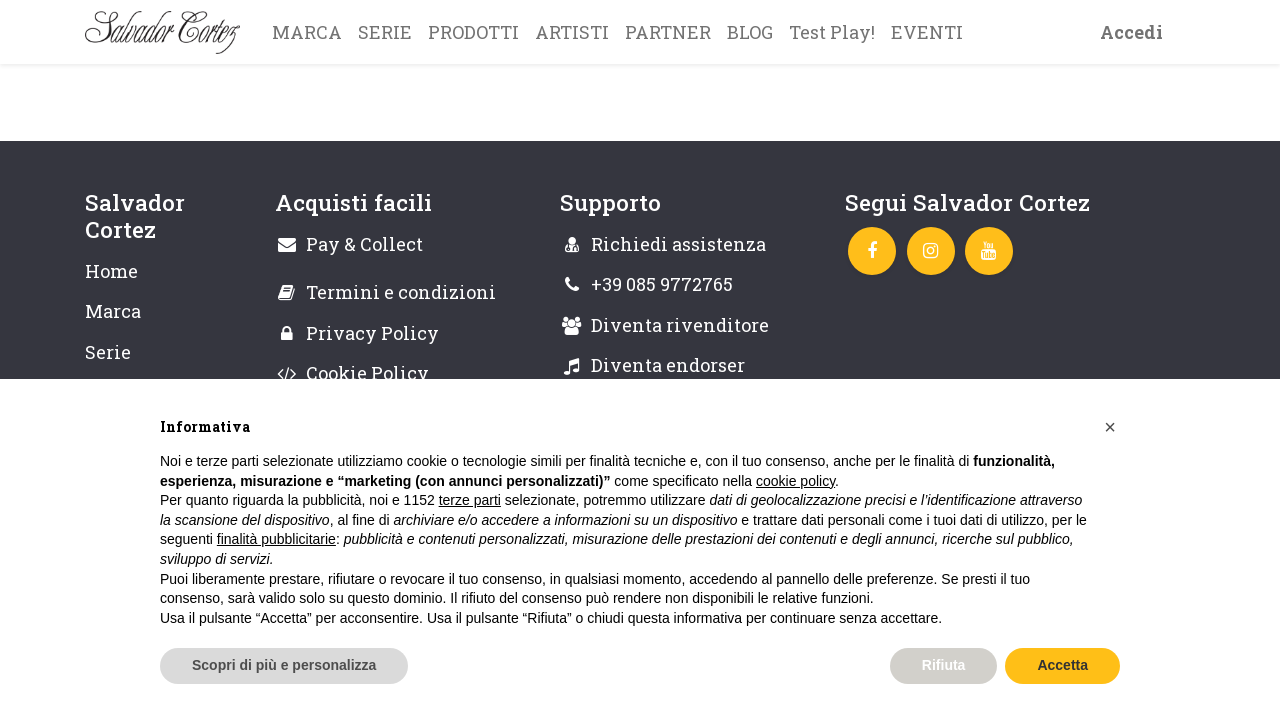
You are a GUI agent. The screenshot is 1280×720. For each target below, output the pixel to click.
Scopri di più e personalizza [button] (284, 665)
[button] (1110, 427)
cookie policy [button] (795, 481)
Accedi (1131, 32)
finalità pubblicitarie (276, 539)
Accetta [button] (1062, 665)
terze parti (470, 500)
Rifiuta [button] (944, 665)
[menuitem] (307, 32)
